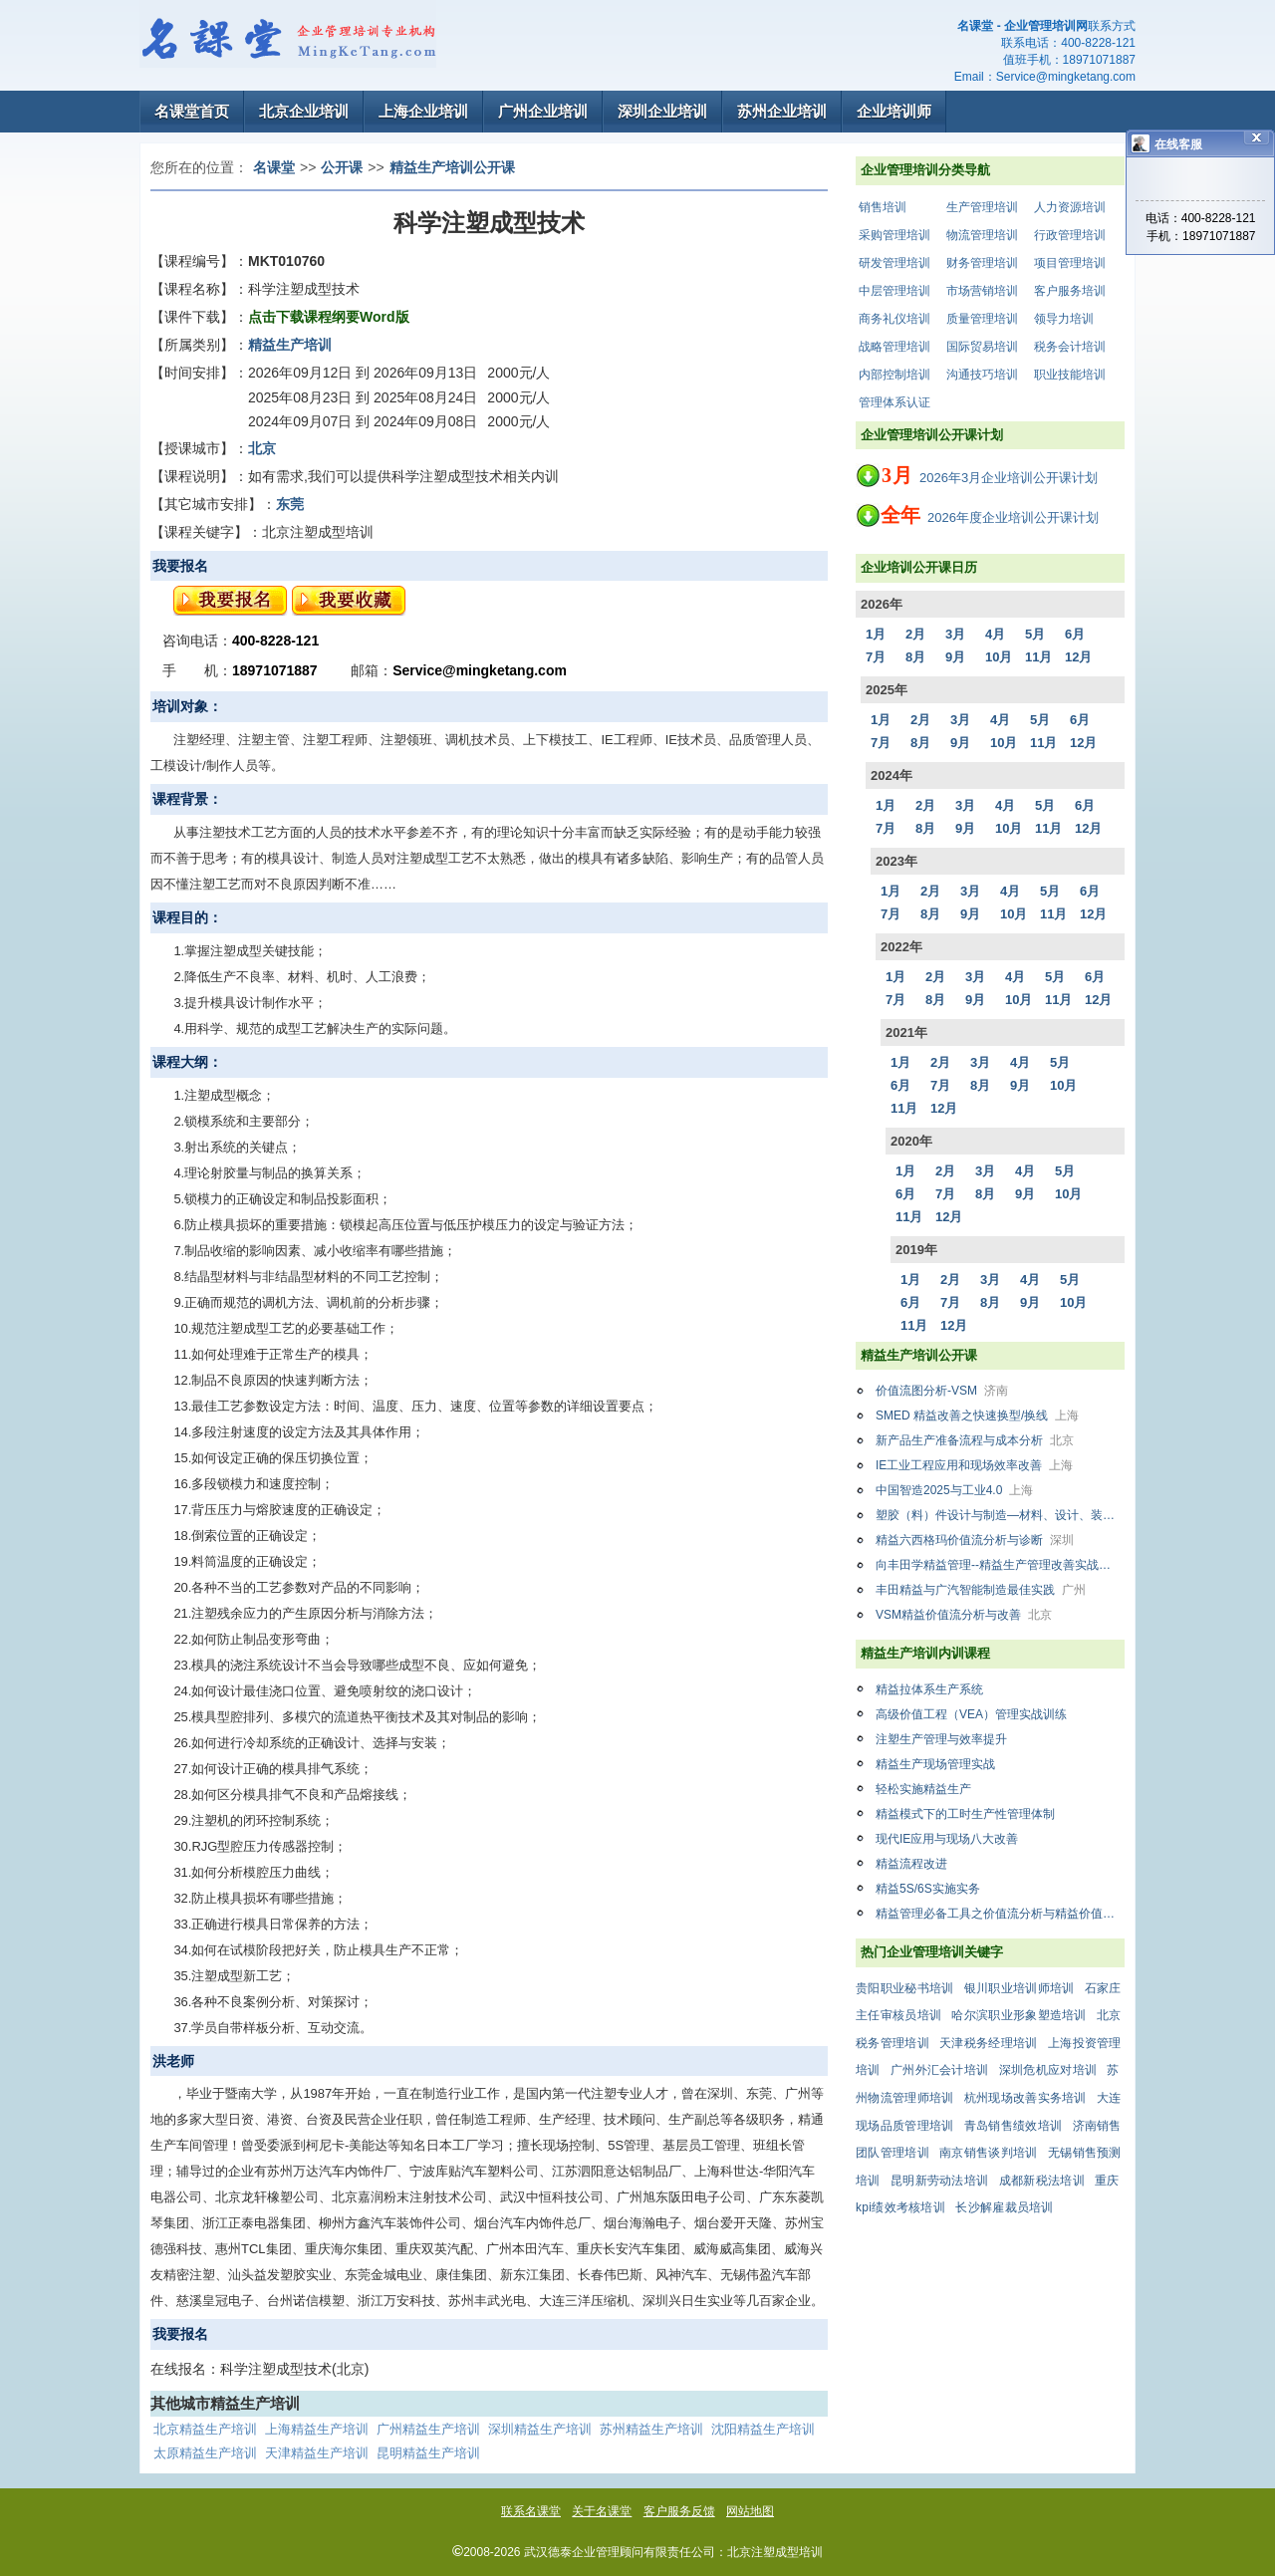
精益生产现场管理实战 (935, 1764)
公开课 (342, 167)
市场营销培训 (982, 291)
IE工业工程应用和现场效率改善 (974, 1465)
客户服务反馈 (679, 2511)
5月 (1035, 634)
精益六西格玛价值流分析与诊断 (975, 1540)
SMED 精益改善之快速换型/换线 (977, 1415)
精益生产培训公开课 (452, 167)
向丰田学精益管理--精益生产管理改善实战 (1000, 1565)
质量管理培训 (982, 319)
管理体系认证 (894, 402)
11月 (1038, 656)
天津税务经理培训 (988, 2043)
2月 (915, 634)
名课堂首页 (191, 111)
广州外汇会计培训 (939, 2070)
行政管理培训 (1070, 235)
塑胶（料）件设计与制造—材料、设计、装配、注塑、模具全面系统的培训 (1000, 1515)
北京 (262, 448)
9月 (955, 656)
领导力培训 (1064, 319)
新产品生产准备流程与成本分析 (975, 1440)
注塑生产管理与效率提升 (941, 1739)
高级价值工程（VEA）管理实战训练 (971, 1714)
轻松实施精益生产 (923, 1789)
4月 (995, 634)
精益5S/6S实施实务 (928, 1889)
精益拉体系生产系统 (929, 1689)
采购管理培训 (894, 235)
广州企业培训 (543, 111)
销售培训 (882, 207)
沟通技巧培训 (982, 375)
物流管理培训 (982, 235)
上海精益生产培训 (317, 2429)
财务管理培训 (982, 263)
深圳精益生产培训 (540, 2429)
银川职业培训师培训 (1019, 1988)
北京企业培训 (304, 111)
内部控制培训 (894, 375)
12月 (1078, 656)
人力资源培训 (1070, 207)
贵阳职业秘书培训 (904, 1988)
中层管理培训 (894, 291)
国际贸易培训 (982, 347)
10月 (998, 656)
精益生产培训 (290, 345)
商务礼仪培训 (894, 319)
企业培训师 (894, 111)
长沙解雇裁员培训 (1004, 2207)
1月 (876, 634)
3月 (955, 634)
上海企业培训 (423, 111)
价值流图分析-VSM (942, 1391)
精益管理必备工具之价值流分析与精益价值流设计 (1000, 1914)
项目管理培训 (1070, 263)
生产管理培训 (982, 207)
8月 (915, 656)
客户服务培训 (1070, 291)
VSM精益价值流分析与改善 (964, 1615)
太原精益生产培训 (205, 2453)
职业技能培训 (1070, 375)
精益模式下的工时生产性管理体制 (965, 1814)
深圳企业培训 (662, 111)
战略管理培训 (894, 347)
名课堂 (274, 167)
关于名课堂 (602, 2511)
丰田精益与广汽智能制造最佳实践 (981, 1590)
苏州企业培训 (782, 111)
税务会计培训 (1070, 347)
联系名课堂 (531, 2511)
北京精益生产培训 (205, 2429)
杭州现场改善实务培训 (1025, 2098)
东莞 (290, 504)
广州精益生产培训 (428, 2429)
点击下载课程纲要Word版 (328, 317)
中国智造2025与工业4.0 (954, 1490)
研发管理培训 (894, 263)
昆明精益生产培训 (428, 2453)
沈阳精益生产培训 (763, 2429)
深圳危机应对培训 (1048, 2070)
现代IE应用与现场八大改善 (947, 1839)
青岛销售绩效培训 (1013, 2126)
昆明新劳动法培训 (939, 2181)
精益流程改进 (911, 1864)
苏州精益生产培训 (651, 2429)
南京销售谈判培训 (988, 2153)
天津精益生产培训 (317, 2453)
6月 (1075, 634)
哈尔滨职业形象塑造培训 (1018, 2015)
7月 (876, 656)
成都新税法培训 (1042, 2181)
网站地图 (750, 2511)
